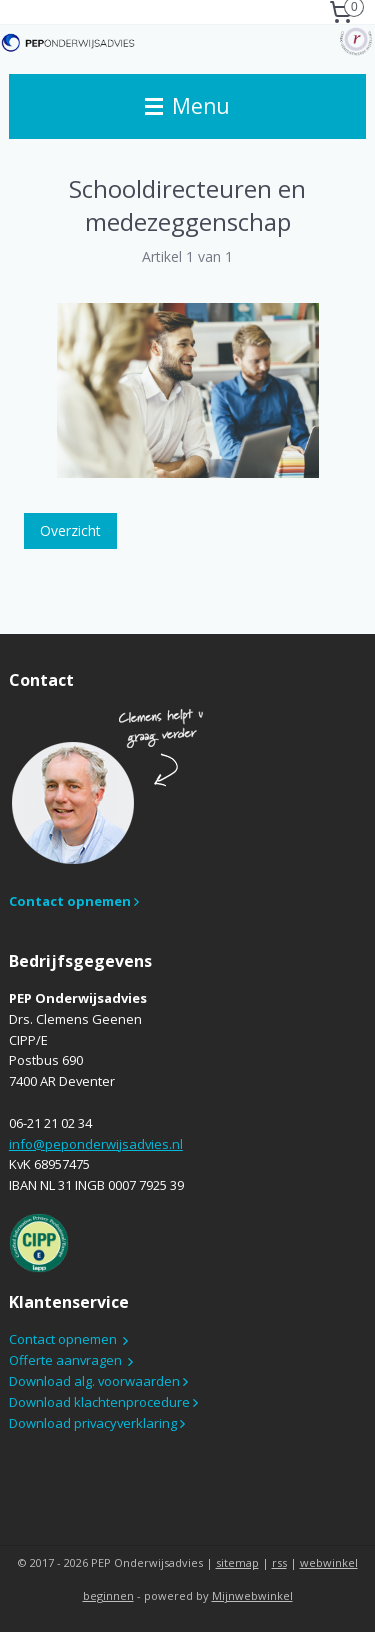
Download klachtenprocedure (101, 1402)
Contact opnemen (63, 1339)
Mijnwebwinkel (252, 1595)
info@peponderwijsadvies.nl (96, 1144)
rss (279, 1562)
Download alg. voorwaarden (96, 1381)
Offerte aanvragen (65, 1360)
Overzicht (70, 530)
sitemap (237, 1562)
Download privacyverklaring (94, 1423)
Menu (187, 106)
